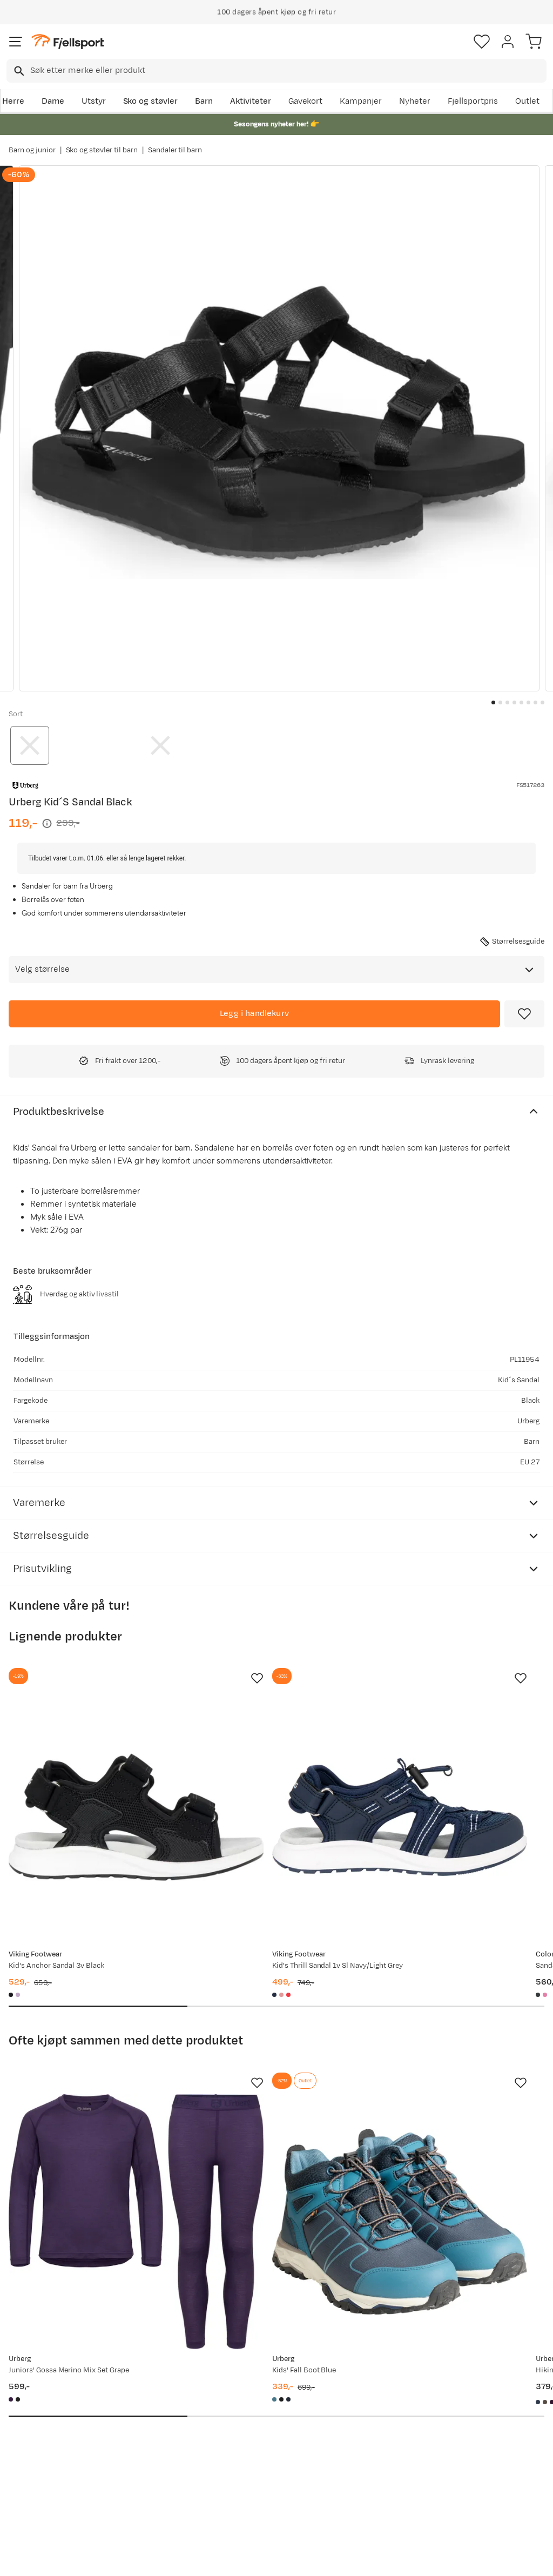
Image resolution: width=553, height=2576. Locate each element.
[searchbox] (287, 71)
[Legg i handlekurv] (254, 1013)
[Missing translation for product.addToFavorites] (524, 1013)
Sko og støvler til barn (102, 150)
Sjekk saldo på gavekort (38, 2410)
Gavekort (305, 101)
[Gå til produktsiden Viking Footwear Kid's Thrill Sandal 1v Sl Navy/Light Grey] (266, 1772)
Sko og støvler (150, 101)
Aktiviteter (250, 101)
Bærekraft (255, 2455)
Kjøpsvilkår (294, 2558)
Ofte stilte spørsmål (49, 2386)
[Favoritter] (481, 41)
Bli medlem (506, 2295)
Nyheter (414, 101)
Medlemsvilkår (263, 2421)
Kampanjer (361, 101)
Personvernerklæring (236, 2558)
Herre (13, 101)
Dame (53, 101)
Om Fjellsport (261, 2386)
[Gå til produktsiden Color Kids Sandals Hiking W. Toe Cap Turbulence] (440, 1772)
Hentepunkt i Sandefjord (36, 2475)
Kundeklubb (258, 2404)
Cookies (335, 2558)
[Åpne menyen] (15, 42)
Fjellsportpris (473, 101)
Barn (204, 101)
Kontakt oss (34, 2499)
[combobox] (276, 71)
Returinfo (29, 2434)
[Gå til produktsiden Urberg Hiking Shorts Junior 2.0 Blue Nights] (440, 2088)
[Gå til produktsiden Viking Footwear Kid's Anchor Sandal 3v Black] (91, 1772)
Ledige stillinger (265, 2438)
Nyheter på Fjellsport (163, 2404)
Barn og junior (32, 150)
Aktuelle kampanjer (160, 2386)
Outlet (527, 101)
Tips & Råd (31, 2451)
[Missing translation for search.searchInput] (18, 71)
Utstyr (94, 101)
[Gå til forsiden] (67, 42)
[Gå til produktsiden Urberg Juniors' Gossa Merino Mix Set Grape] (91, 2088)
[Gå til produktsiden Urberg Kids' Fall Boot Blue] (266, 2088)
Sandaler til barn (175, 150)
